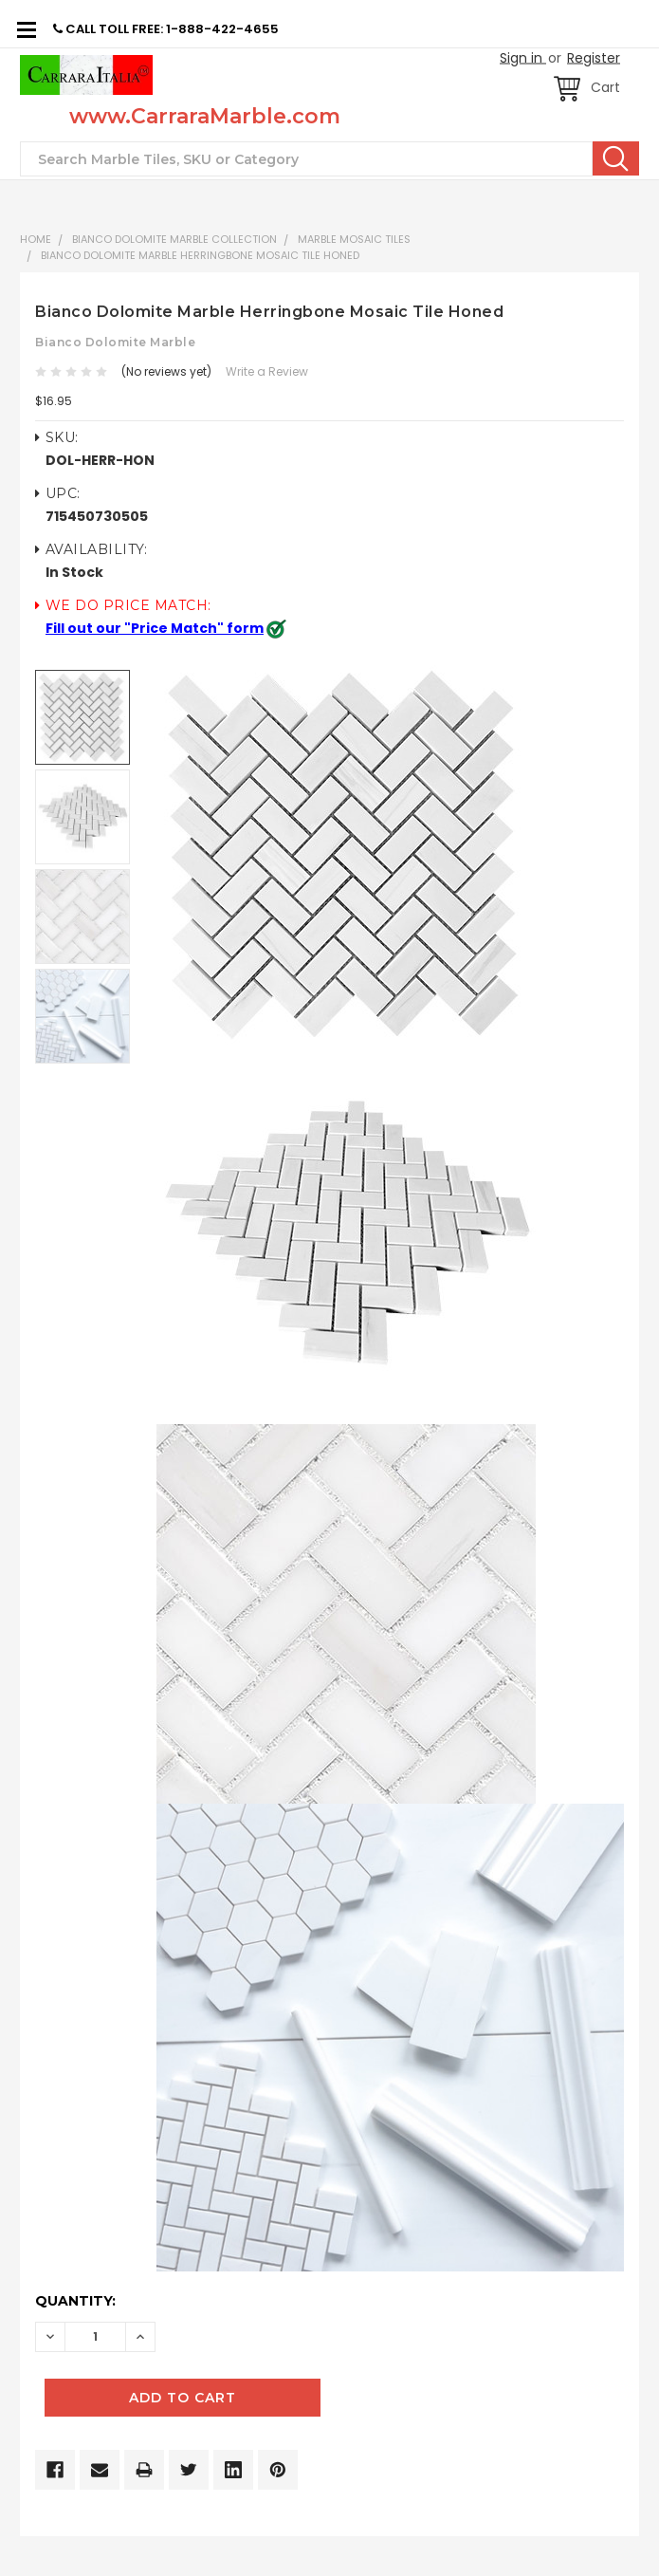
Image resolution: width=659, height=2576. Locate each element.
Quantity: (75, 2300)
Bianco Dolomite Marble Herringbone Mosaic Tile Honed (200, 255)
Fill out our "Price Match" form (155, 628)
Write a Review (267, 371)
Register (593, 57)
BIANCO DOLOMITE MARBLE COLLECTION (174, 239)
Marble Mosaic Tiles (354, 239)
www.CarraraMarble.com (204, 116)
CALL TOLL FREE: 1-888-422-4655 (166, 29)
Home (35, 239)
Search (616, 158)
